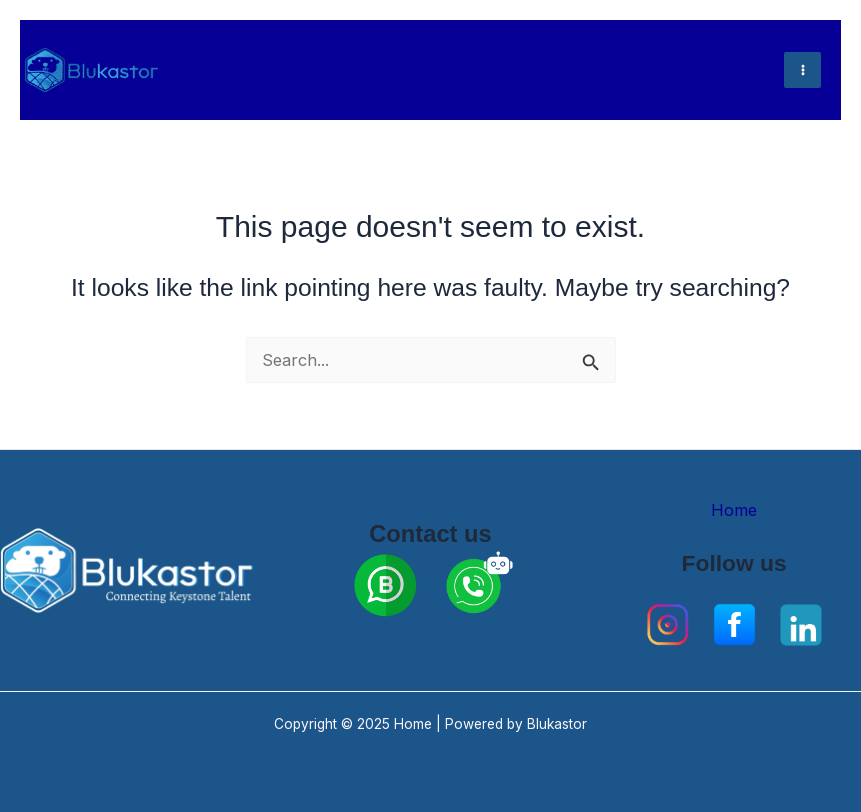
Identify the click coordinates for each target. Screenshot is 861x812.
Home (734, 510)
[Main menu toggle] (802, 70)
